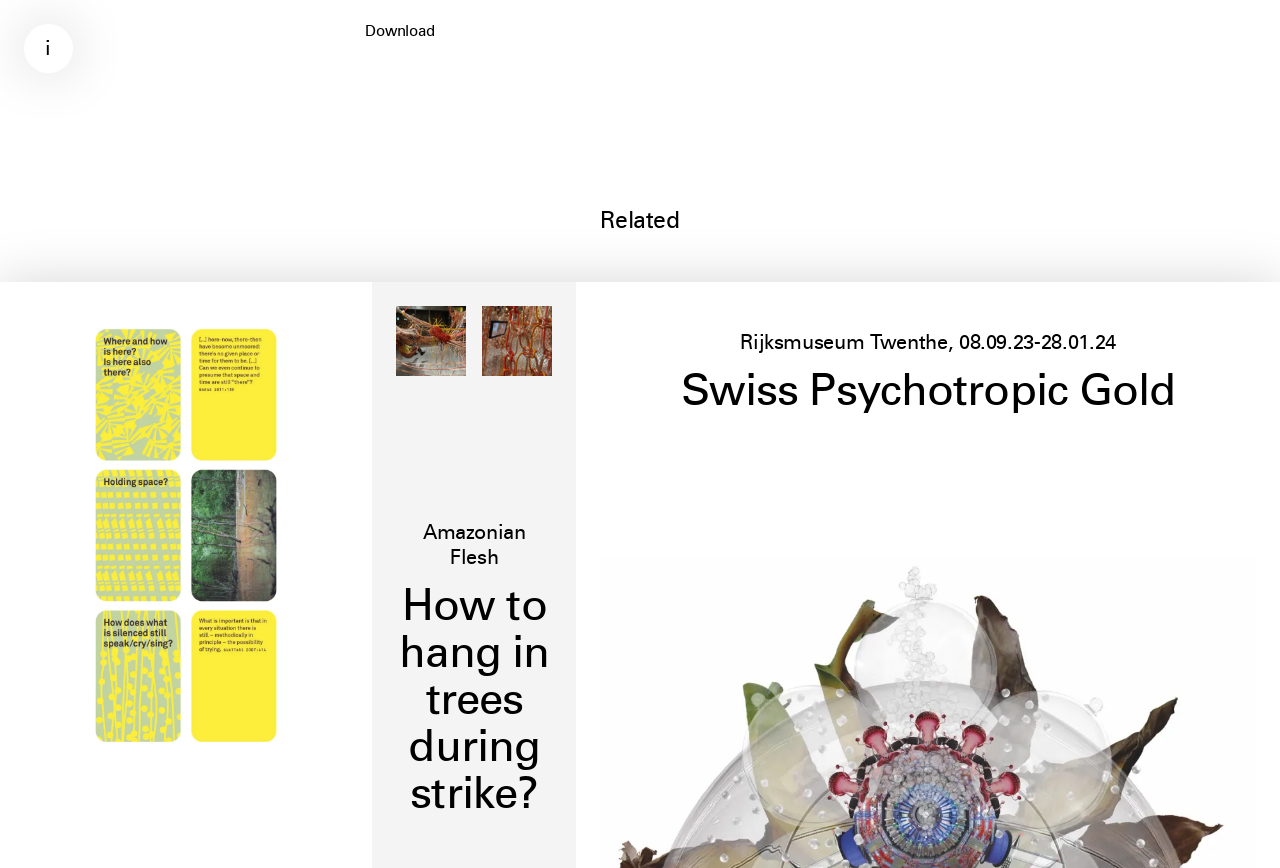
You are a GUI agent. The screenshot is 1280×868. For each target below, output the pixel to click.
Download (400, 31)
